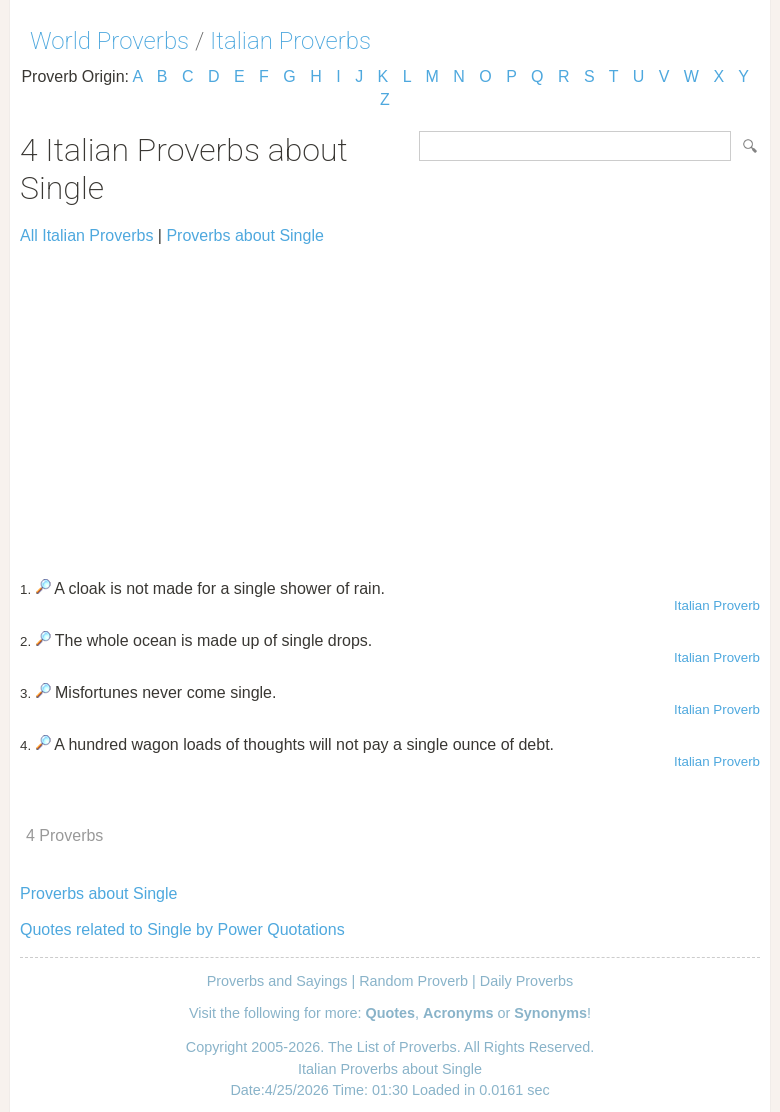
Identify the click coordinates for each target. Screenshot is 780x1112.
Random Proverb (413, 981)
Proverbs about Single (244, 235)
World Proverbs (109, 41)
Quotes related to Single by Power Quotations (182, 929)
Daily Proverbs (527, 981)
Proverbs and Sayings (277, 981)
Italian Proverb (717, 605)
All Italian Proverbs (86, 235)
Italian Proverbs (290, 41)
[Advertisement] (390, 403)
